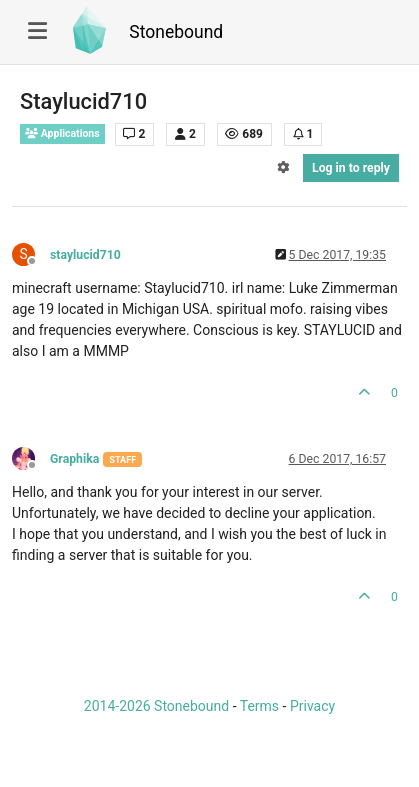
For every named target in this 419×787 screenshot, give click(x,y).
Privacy (312, 706)
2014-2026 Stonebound (156, 706)
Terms (259, 706)
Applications (62, 133)
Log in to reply (351, 168)
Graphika (74, 459)
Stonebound (176, 32)
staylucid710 (85, 255)
